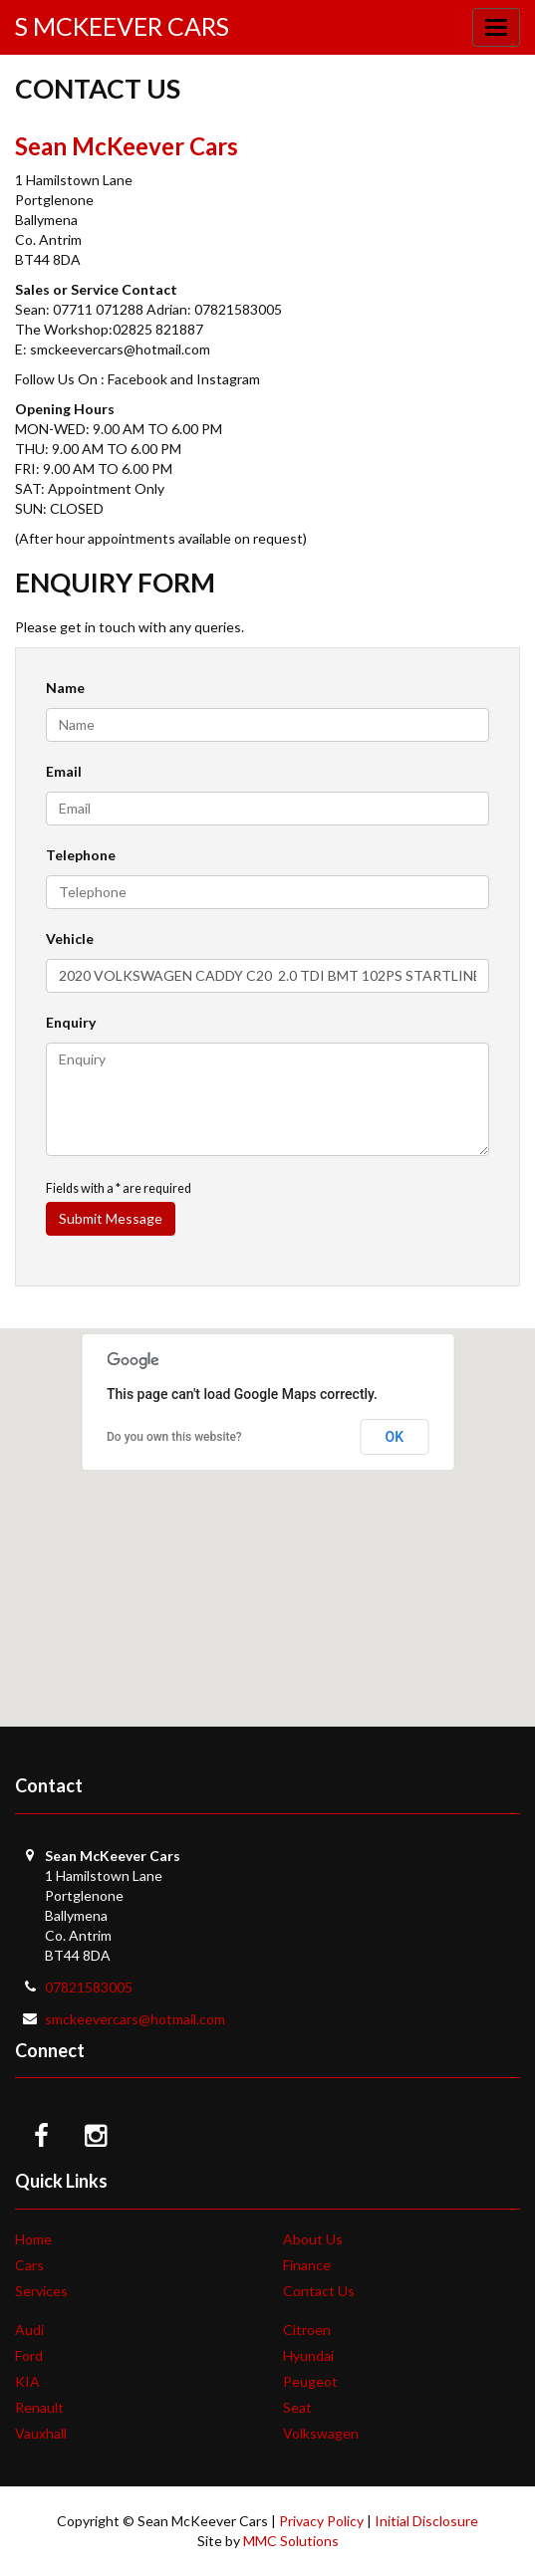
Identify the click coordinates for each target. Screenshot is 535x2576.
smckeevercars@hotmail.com (135, 2018)
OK (395, 1437)
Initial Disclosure (426, 2520)
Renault (39, 2407)
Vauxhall (41, 2433)
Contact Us (319, 2290)
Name (65, 687)
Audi (29, 2329)
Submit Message (110, 1218)
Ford (29, 2355)
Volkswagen (321, 2433)
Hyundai (308, 2355)
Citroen (307, 2329)
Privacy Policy (321, 2520)
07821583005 (89, 1987)
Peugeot (310, 2381)
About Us (313, 2238)
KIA (27, 2381)
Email (64, 771)
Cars (29, 2264)
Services (41, 2290)
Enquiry (71, 1022)
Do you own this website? (174, 1437)
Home (33, 2238)
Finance (307, 2264)
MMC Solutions (291, 2540)
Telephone (81, 854)
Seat (297, 2407)
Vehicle (70, 938)
